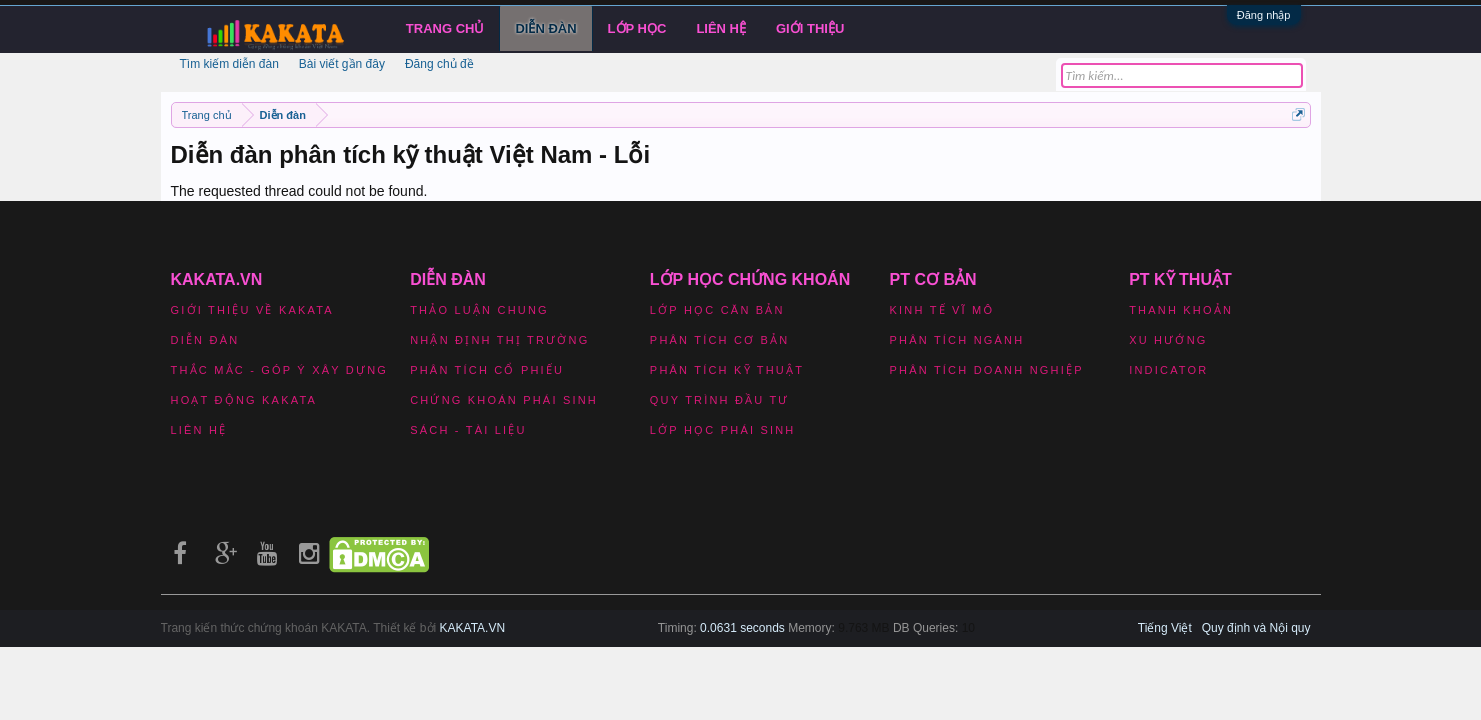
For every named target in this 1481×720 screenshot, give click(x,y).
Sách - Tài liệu (468, 430)
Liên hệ (721, 28)
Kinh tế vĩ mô (942, 310)
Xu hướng (1168, 340)
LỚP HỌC (637, 28)
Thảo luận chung (479, 310)
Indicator (1168, 370)
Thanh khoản (1181, 310)
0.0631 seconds (742, 628)
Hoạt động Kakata (244, 400)
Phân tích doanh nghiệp (987, 370)
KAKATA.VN (473, 628)
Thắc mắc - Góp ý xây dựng (280, 370)
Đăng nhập (1264, 15)
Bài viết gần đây (342, 64)
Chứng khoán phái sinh (504, 400)
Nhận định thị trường (499, 340)
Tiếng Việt (1165, 628)
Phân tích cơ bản (720, 340)
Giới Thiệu (810, 28)
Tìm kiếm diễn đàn (229, 64)
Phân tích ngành (957, 340)
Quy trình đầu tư (720, 400)
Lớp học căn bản (717, 310)
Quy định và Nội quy (1256, 628)
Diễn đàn (545, 28)
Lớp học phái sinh (723, 430)
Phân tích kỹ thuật (727, 370)
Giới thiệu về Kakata (252, 310)
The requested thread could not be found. (299, 191)
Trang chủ (445, 28)
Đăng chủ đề (439, 64)
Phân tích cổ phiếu (487, 370)
